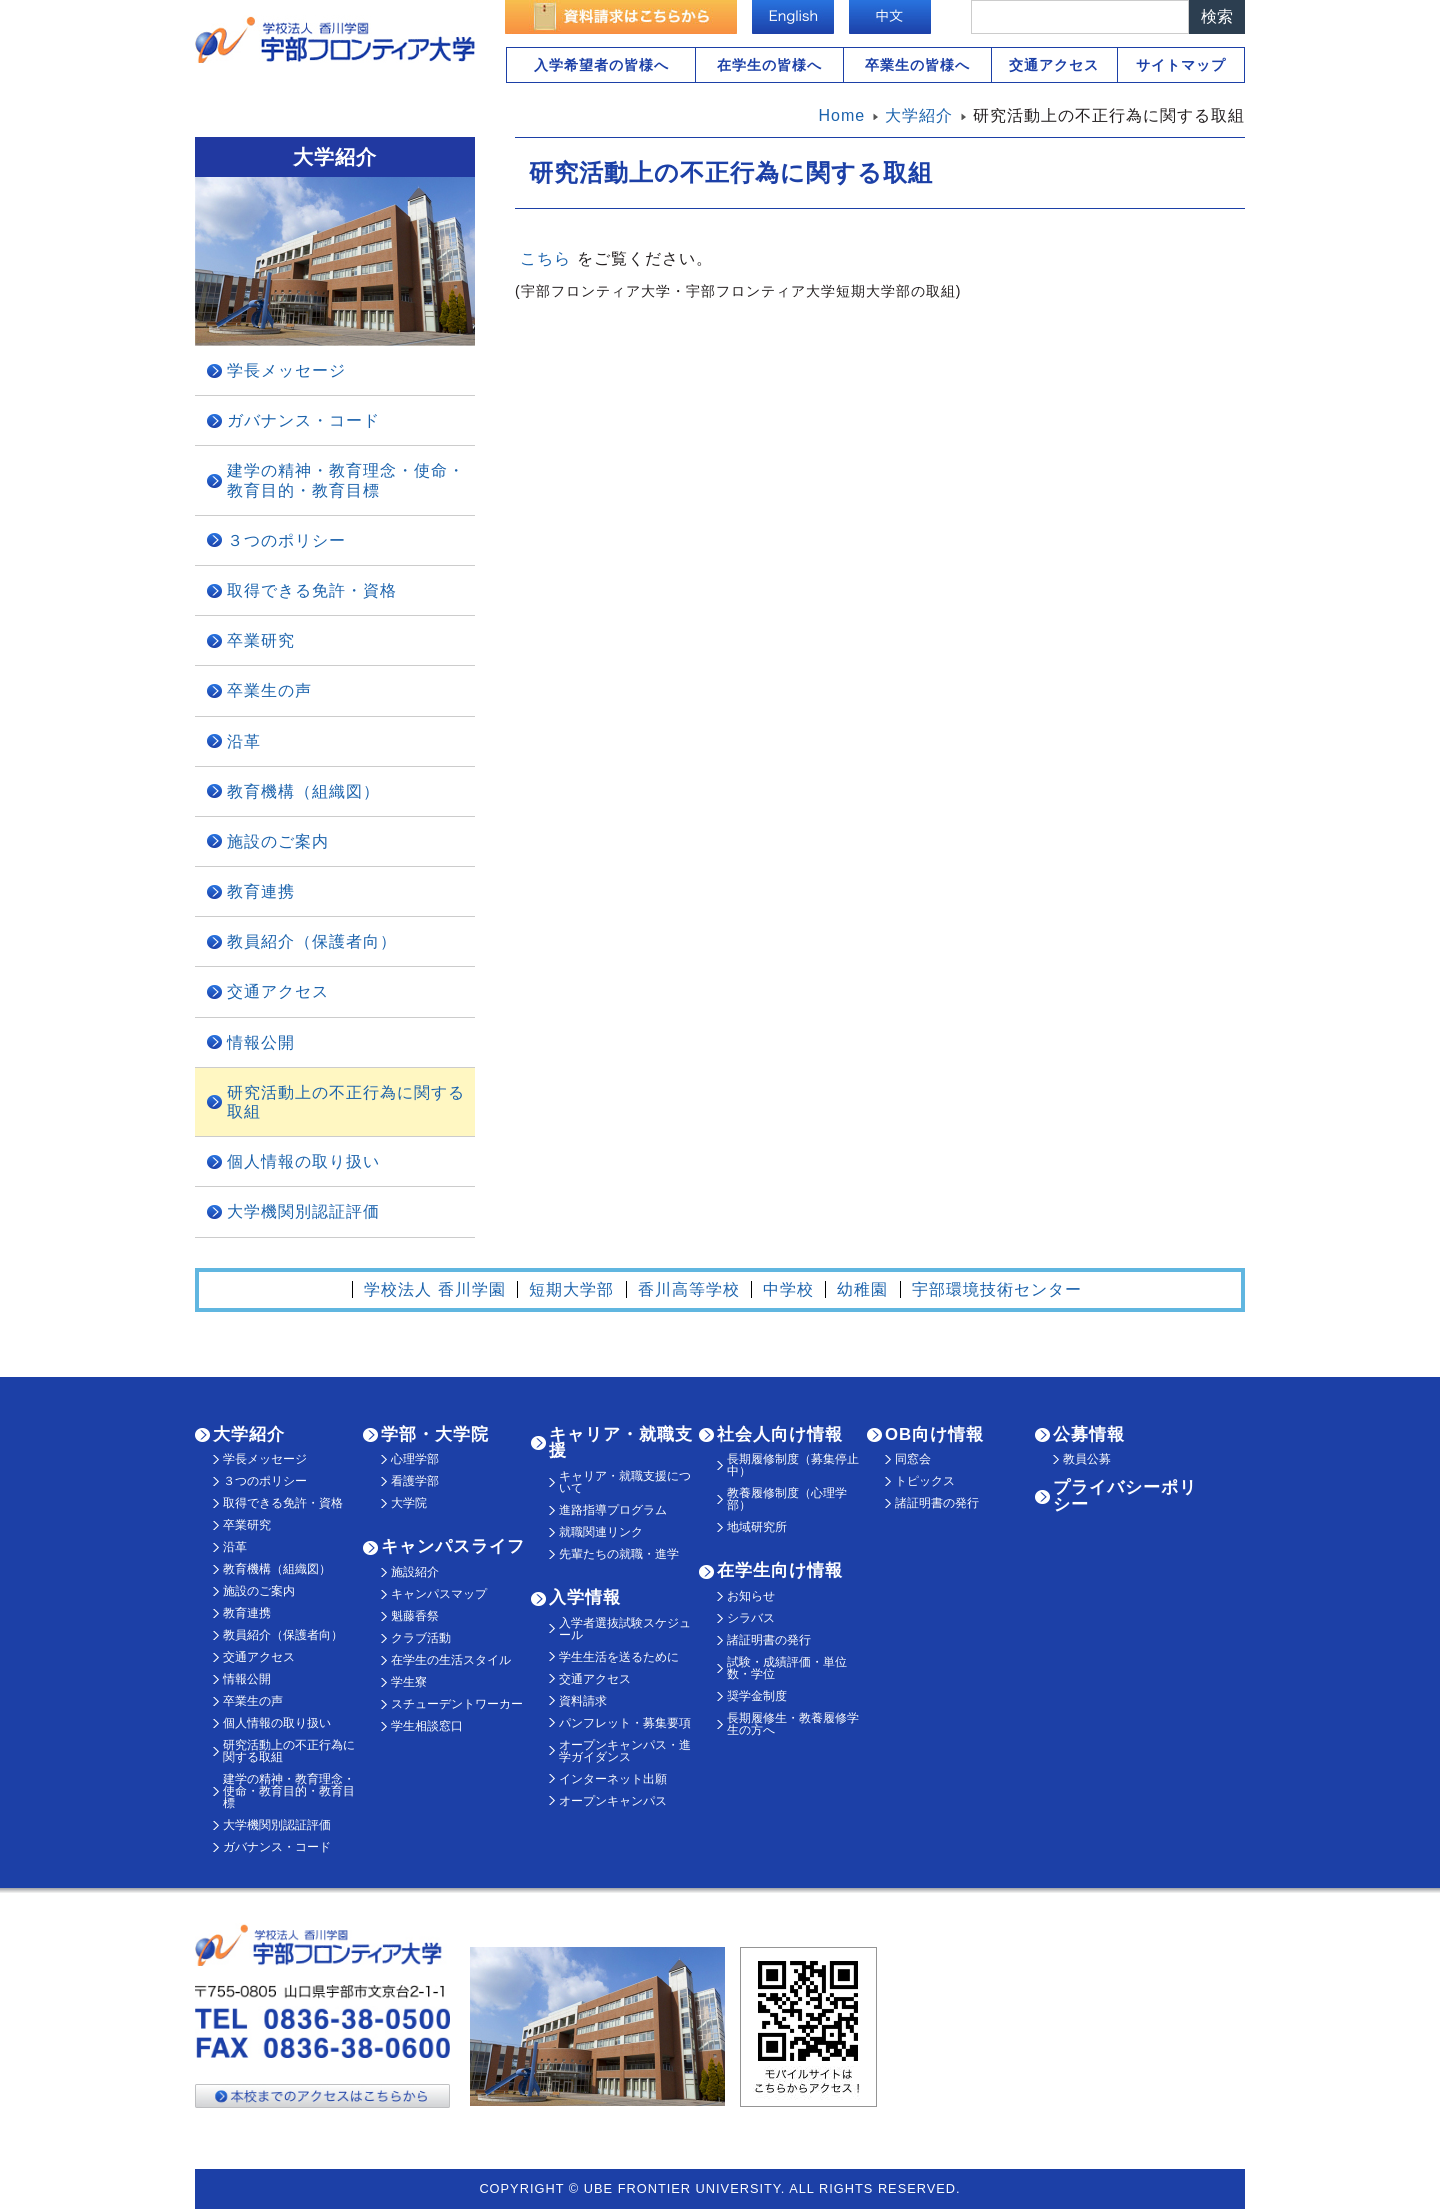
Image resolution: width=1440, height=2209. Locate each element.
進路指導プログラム (613, 1510)
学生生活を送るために (619, 1657)
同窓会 (913, 1459)
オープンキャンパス (613, 1801)
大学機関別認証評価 (303, 1211)
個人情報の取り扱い (303, 1161)
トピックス (925, 1481)
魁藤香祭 (415, 1616)
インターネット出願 (613, 1779)
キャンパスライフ (453, 1546)
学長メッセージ (286, 370)
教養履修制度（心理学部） (787, 1499)
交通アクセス (1054, 65)
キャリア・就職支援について (625, 1482)
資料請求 (583, 1701)
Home (842, 115)
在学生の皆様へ (769, 65)
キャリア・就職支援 (621, 1443)
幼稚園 (862, 1289)
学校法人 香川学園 (434, 1289)
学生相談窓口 (427, 1726)
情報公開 (261, 1042)
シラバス (751, 1618)
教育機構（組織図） (303, 791)
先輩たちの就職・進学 (619, 1554)
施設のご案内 (278, 841)
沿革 (244, 741)
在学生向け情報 (780, 1570)
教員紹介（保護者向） (312, 941)
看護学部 (415, 1481)
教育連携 (261, 891)
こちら (545, 258)
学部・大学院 (435, 1434)
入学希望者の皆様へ (601, 65)
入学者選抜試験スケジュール (625, 1629)
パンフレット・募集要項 (625, 1723)
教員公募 (1087, 1459)
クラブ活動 (421, 1638)
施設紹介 (415, 1572)
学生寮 (409, 1682)
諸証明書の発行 (769, 1640)
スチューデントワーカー (457, 1704)
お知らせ (751, 1596)
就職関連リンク (601, 1532)
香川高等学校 (689, 1289)
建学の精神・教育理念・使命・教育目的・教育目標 (346, 480)
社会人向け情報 (780, 1434)
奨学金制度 (757, 1696)
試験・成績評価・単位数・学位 (787, 1668)
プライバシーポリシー (1125, 1496)
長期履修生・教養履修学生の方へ (793, 1724)
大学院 (409, 1503)
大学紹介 (249, 1434)
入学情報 (585, 1597)
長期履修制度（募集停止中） (793, 1465)
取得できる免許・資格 (312, 590)
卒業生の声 (269, 690)
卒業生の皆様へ (917, 65)
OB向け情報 (934, 1434)
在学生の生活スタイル (451, 1660)
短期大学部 (571, 1289)
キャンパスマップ (439, 1594)
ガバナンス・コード (303, 420)
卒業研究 (261, 640)
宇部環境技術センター (997, 1289)
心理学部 (415, 1459)
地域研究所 (757, 1527)
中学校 (788, 1289)
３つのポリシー (286, 540)
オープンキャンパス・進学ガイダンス (625, 1751)
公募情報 (1089, 1434)
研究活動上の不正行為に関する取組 (346, 1102)
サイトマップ (1181, 65)
